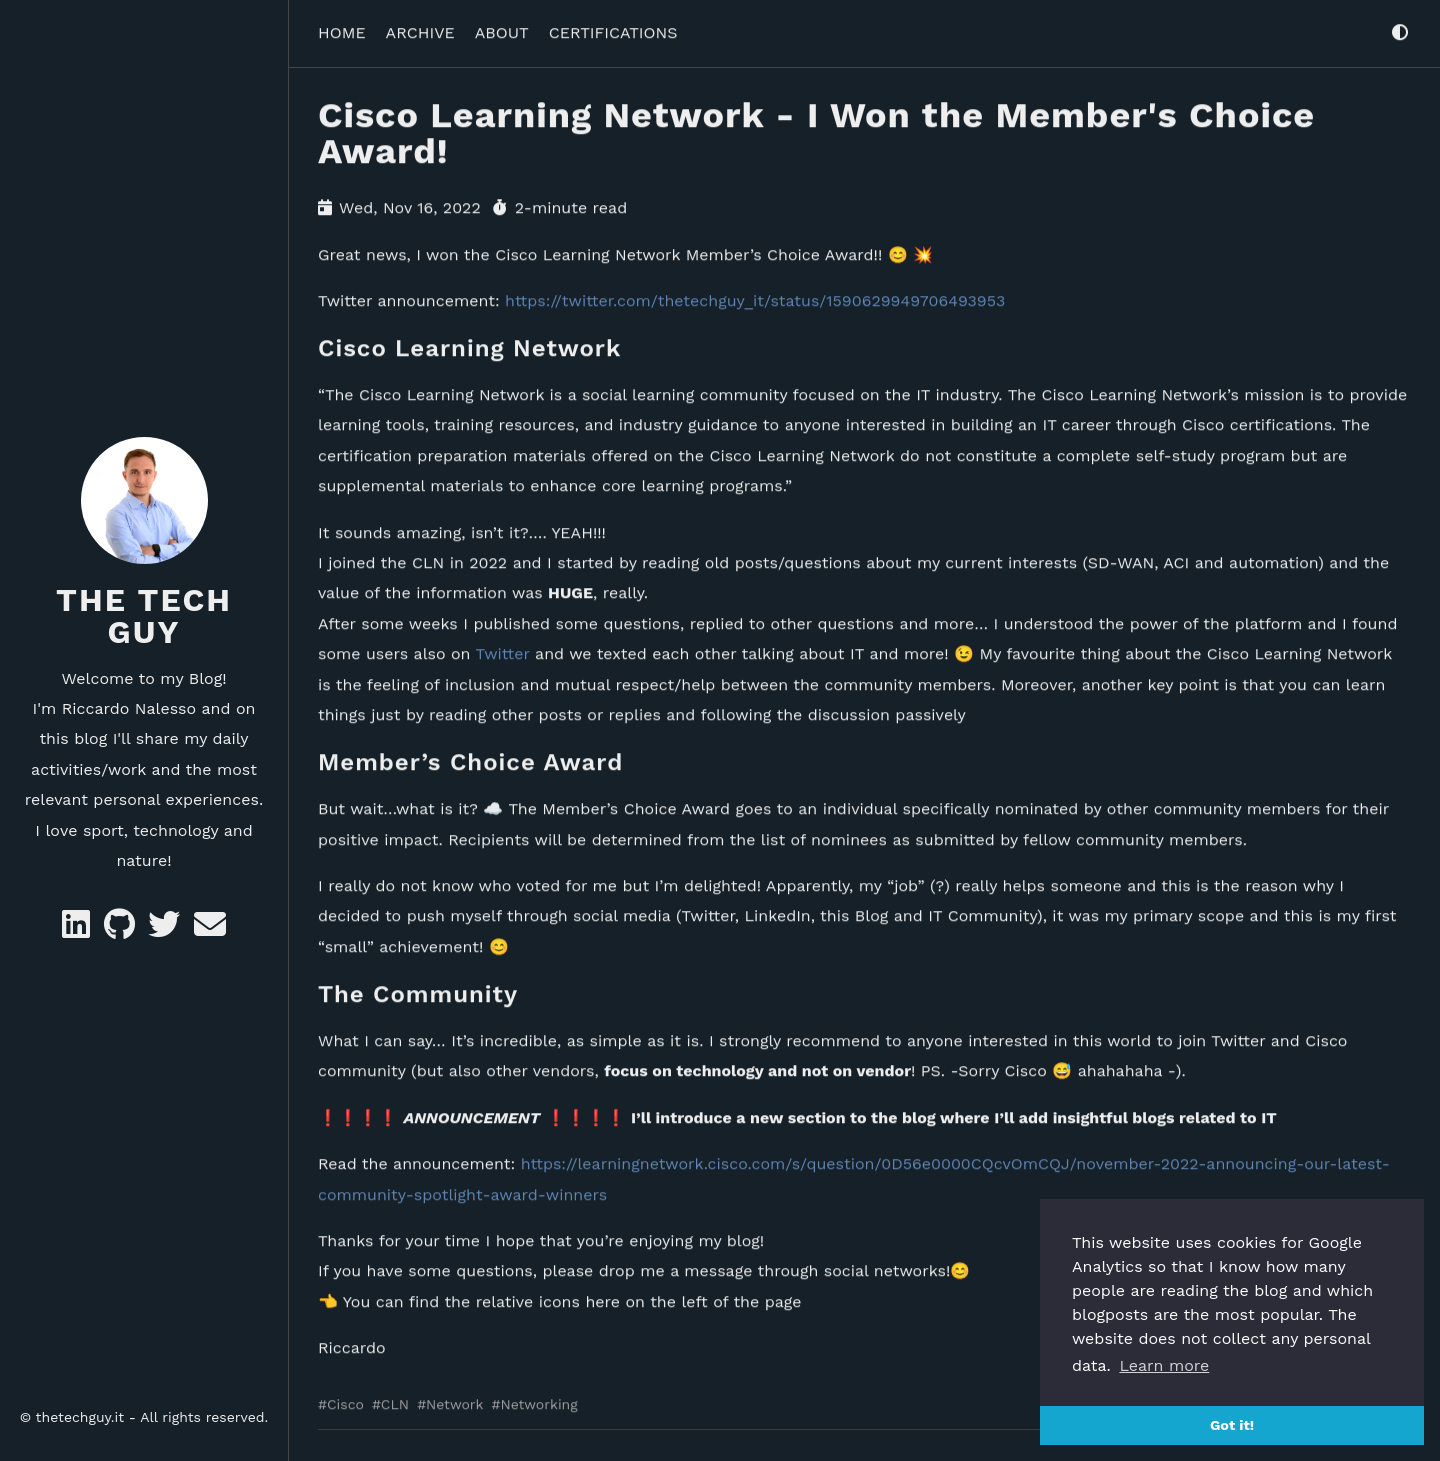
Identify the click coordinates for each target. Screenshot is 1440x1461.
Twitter (503, 650)
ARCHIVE (420, 28)
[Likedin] (78, 930)
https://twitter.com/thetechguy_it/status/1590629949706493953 (755, 296)
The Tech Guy (144, 616)
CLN (395, 1401)
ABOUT (502, 28)
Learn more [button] (1164, 1365)
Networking (538, 1401)
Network (454, 1401)
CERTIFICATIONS (613, 28)
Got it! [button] (1232, 1425)
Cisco (345, 1401)
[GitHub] (122, 930)
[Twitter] (166, 930)
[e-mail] (210, 930)
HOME (342, 28)
